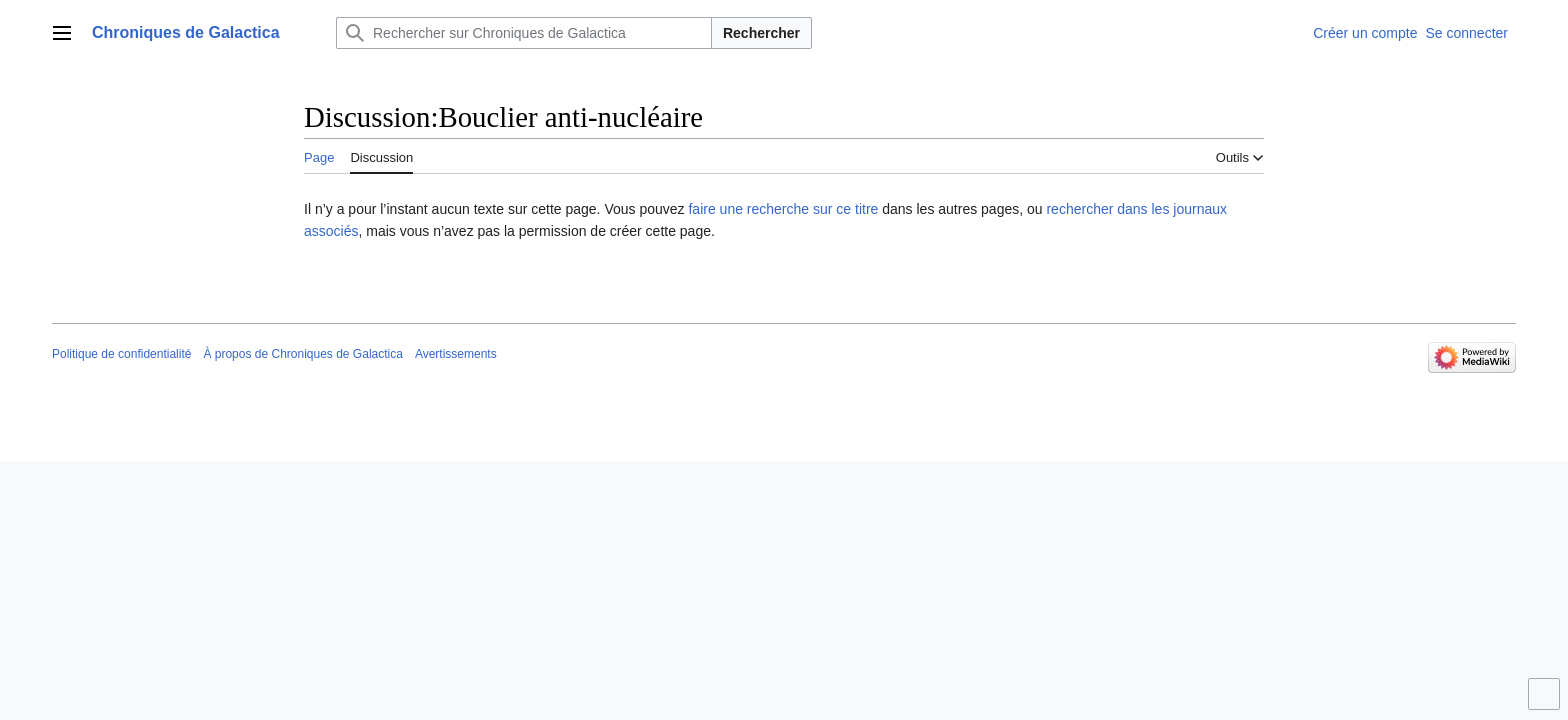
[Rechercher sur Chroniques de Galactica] (524, 33)
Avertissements (456, 354)
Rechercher (761, 33)
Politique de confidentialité (121, 354)
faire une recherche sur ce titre (783, 209)
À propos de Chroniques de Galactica (302, 354)
